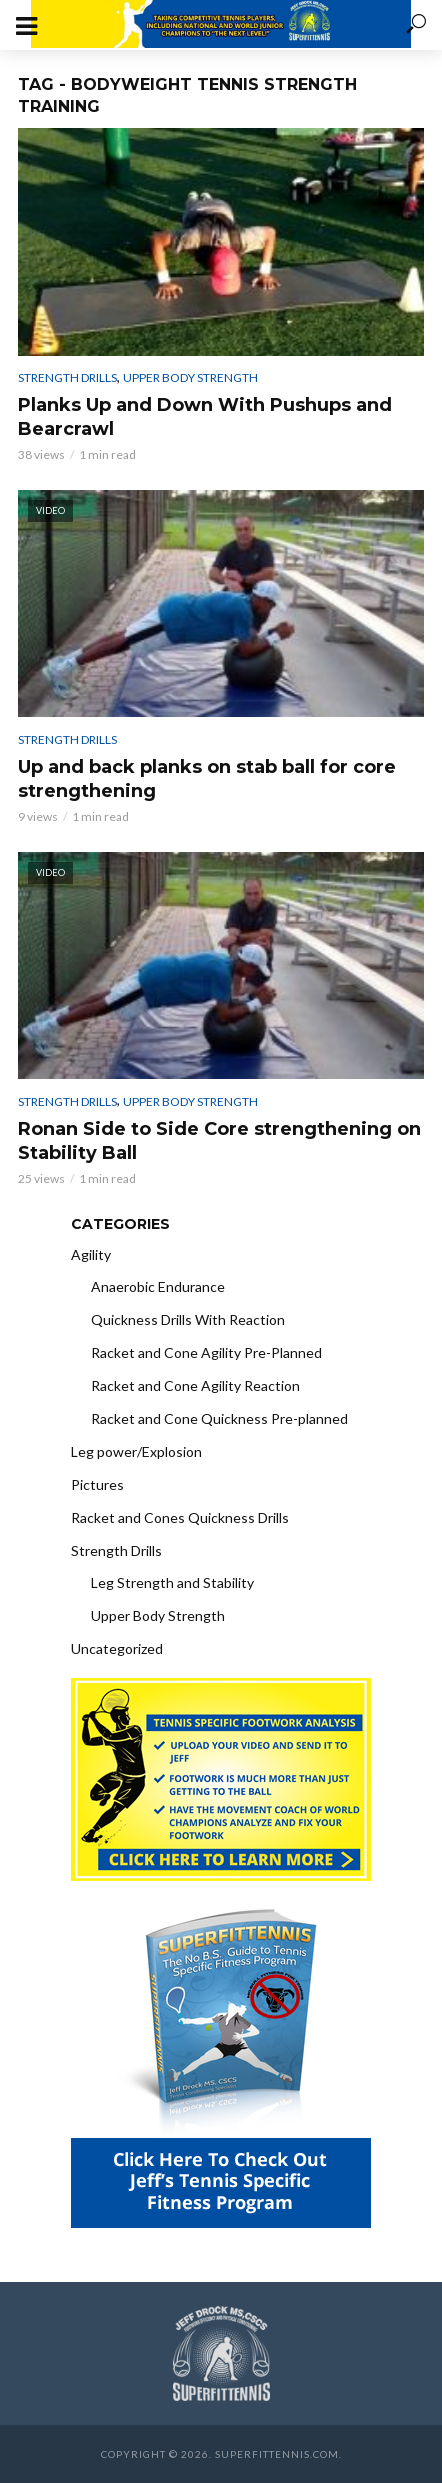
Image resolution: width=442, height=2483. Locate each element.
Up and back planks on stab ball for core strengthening (207, 779)
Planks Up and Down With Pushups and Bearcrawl (205, 417)
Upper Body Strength (190, 377)
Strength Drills (67, 377)
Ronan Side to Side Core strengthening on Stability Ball (219, 1141)
